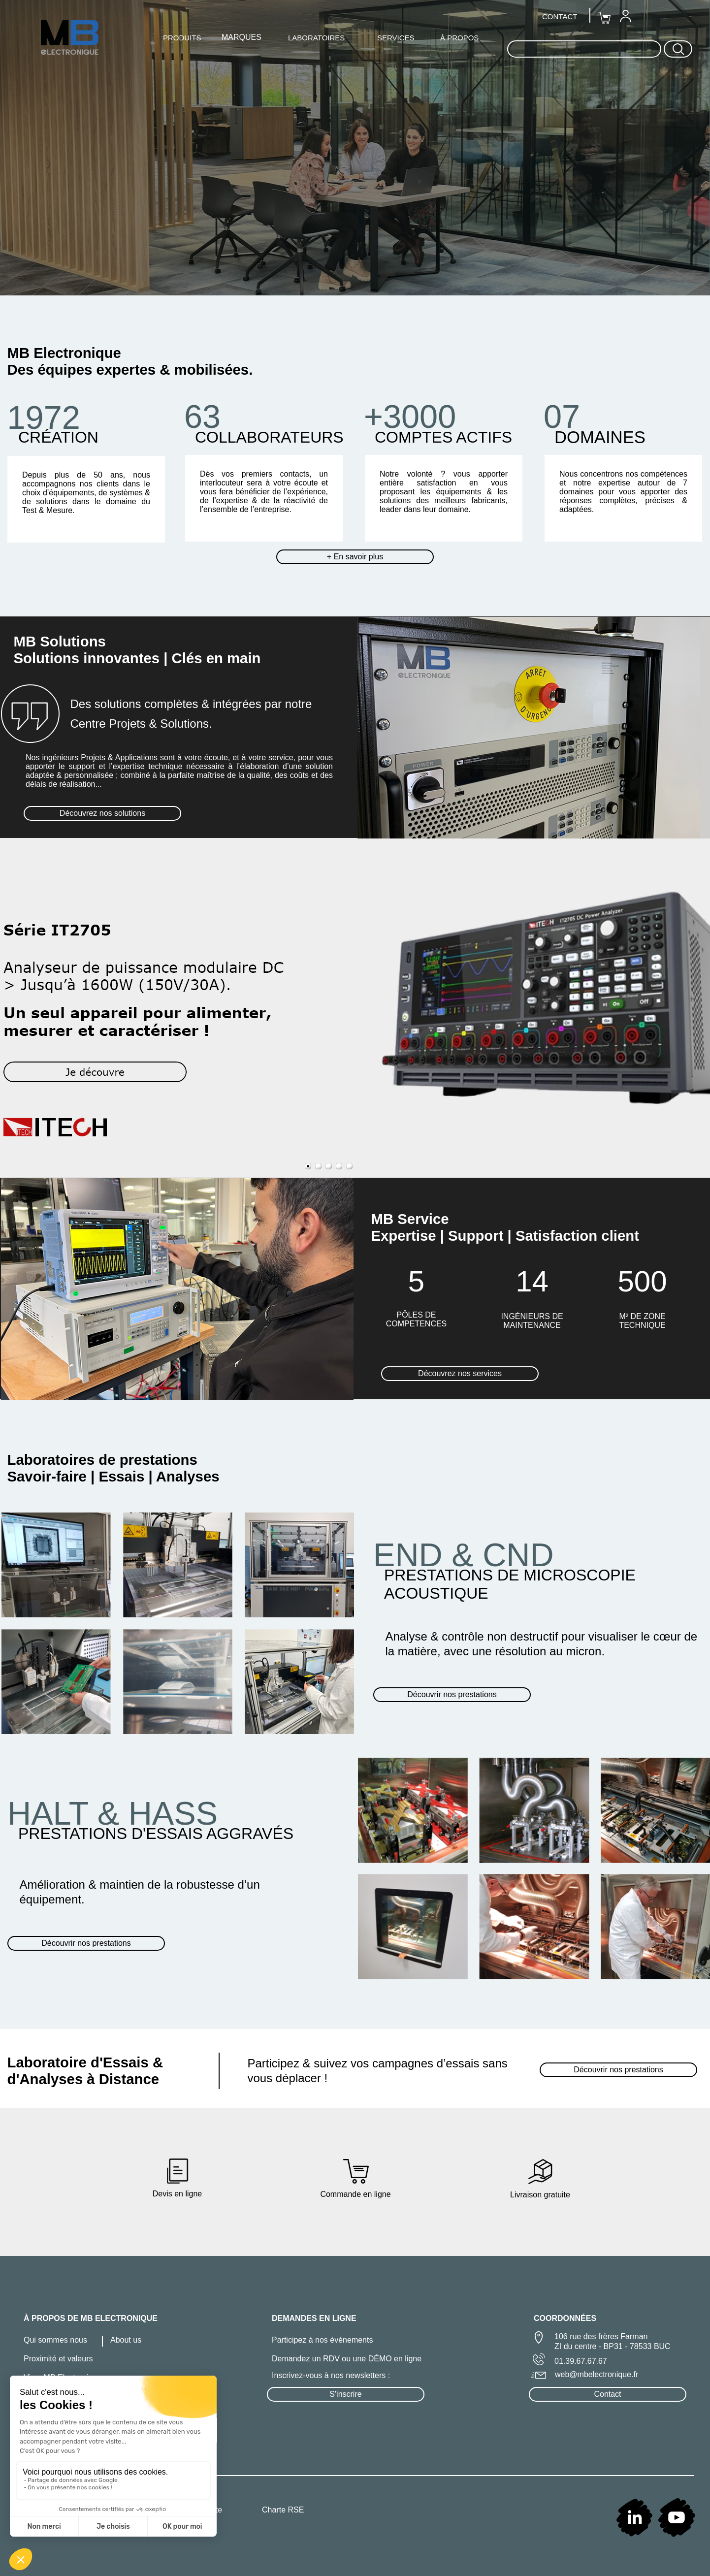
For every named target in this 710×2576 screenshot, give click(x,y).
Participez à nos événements (322, 2340)
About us (125, 2340)
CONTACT (559, 16)
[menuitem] (625, 15)
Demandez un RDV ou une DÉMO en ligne (346, 2358)
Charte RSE (283, 2510)
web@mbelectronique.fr (596, 2374)
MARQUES (241, 37)
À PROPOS (459, 37)
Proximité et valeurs (58, 2358)
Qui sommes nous (55, 2340)
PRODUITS (182, 37)
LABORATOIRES (316, 37)
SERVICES (396, 37)
